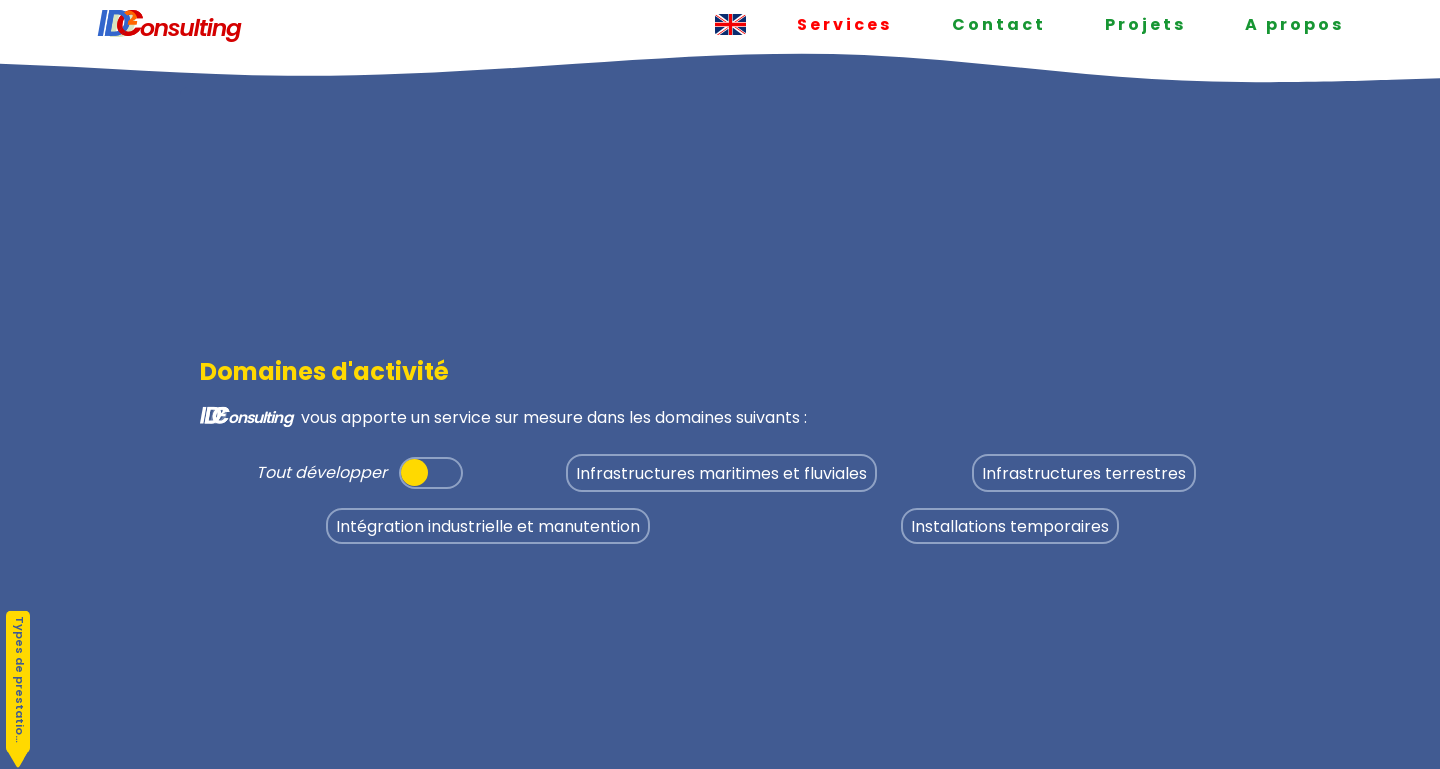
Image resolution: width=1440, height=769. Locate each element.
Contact (999, 24)
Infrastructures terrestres (1084, 473)
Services (844, 24)
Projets (1145, 24)
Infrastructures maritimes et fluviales (721, 473)
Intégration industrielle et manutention (488, 525)
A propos (1294, 24)
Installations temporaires (1010, 525)
